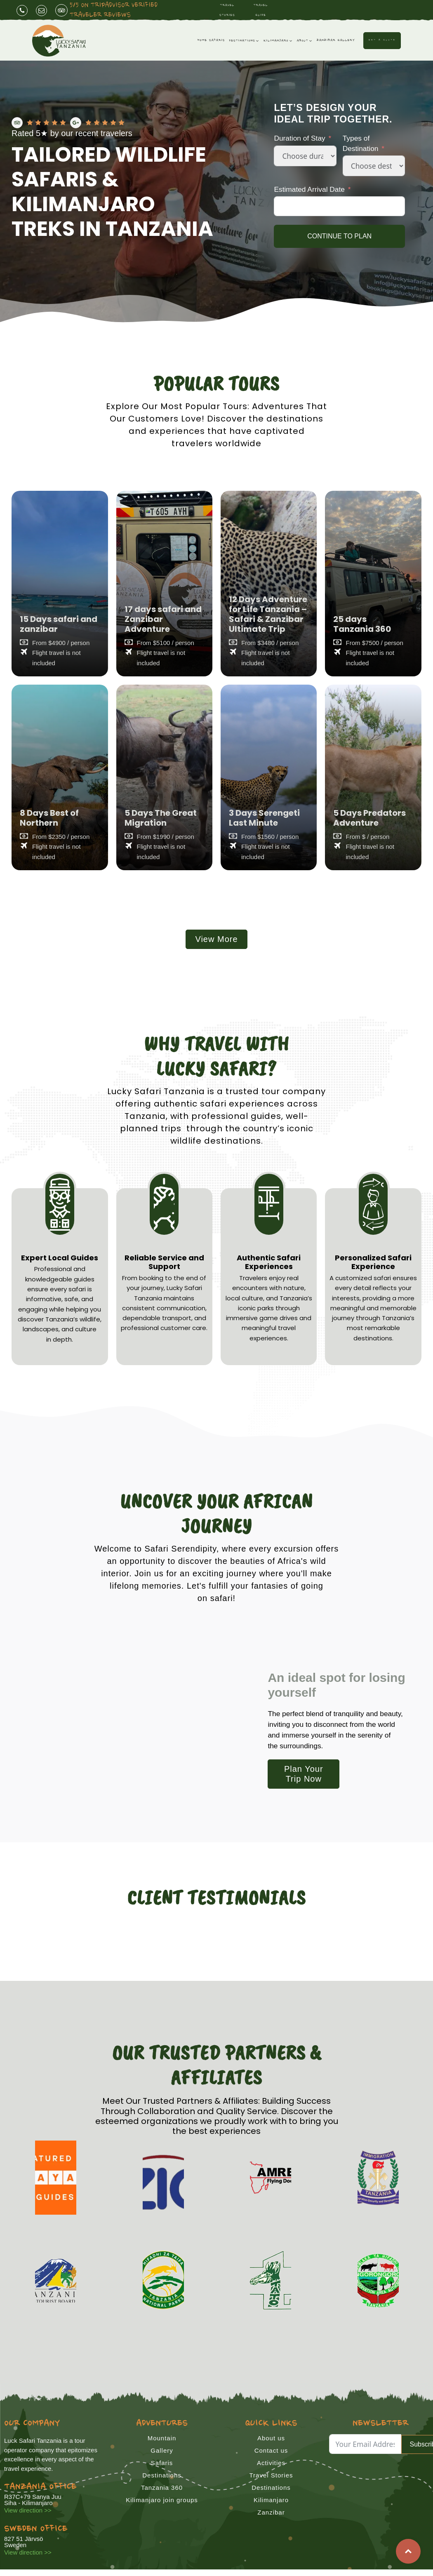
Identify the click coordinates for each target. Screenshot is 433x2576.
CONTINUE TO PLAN (339, 236)
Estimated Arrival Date (309, 189)
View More (216, 939)
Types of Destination (361, 143)
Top (408, 2551)
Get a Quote (382, 40)
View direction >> (28, 2510)
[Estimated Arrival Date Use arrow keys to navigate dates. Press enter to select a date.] (339, 207)
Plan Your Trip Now (303, 1773)
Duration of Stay (299, 138)
